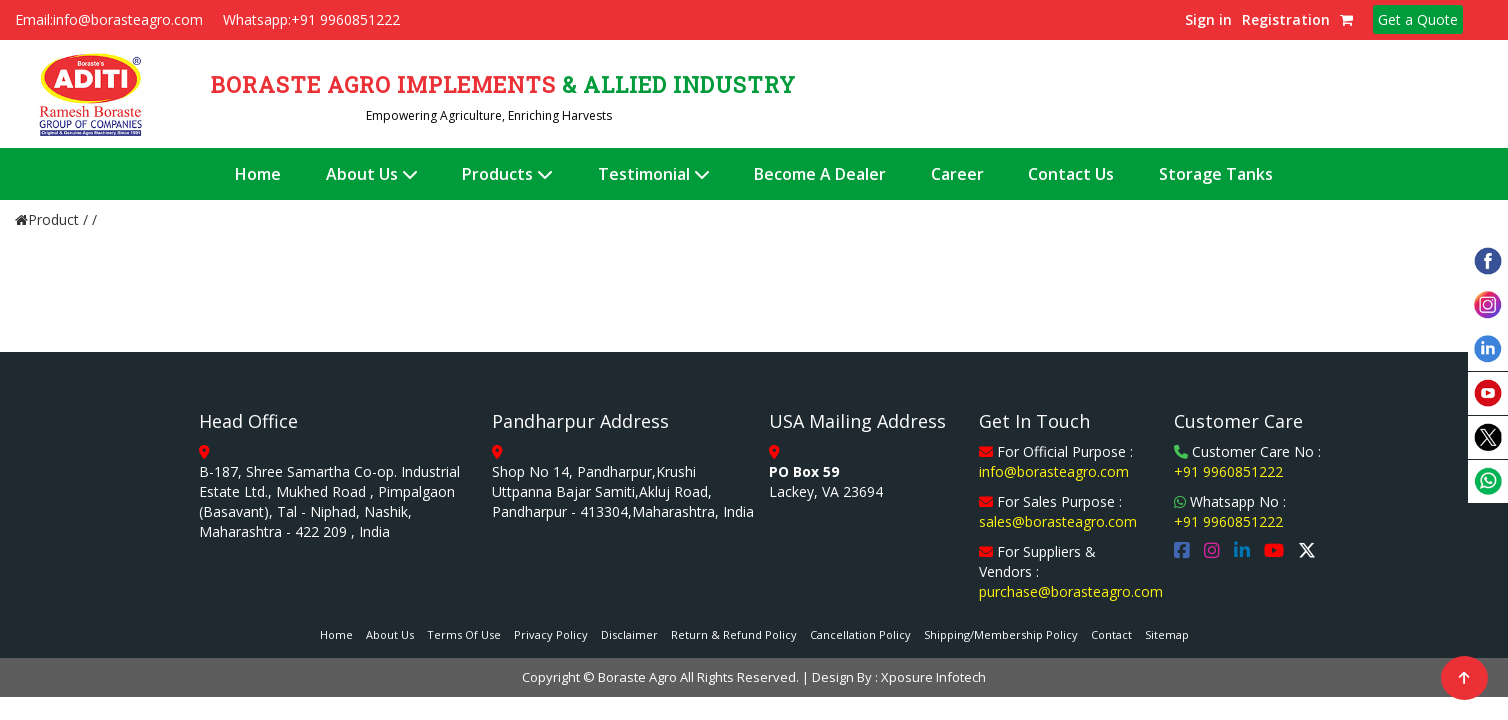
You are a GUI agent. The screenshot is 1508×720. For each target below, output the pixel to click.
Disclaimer (629, 634)
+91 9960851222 (1228, 471)
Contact (1111, 634)
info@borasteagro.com (1054, 471)
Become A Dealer (820, 174)
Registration (1286, 19)
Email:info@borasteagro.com (109, 19)
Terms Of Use (464, 634)
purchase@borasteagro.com (1071, 591)
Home (258, 174)
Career (957, 174)
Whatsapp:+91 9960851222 (311, 19)
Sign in (1208, 19)
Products (507, 174)
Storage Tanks (1216, 174)
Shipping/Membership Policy (1001, 634)
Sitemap (1167, 634)
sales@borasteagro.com (1058, 521)
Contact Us (1071, 174)
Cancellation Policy (860, 634)
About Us (372, 174)
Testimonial (654, 174)
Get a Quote (1418, 19)
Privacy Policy (551, 634)
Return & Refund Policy (734, 634)
